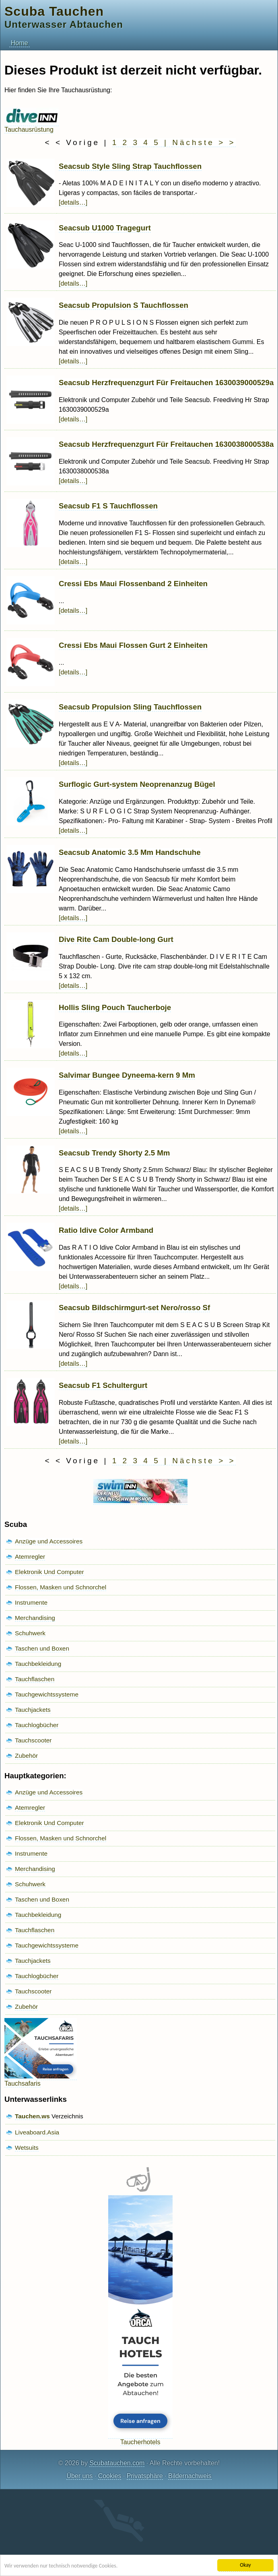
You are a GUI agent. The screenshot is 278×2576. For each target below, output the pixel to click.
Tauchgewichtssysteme (46, 1694)
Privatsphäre (145, 2475)
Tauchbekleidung (38, 1663)
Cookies (109, 2475)
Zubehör (26, 1755)
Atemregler (30, 1556)
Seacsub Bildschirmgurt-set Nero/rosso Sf (134, 1307)
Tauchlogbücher (36, 1724)
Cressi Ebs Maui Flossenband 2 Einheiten (133, 583)
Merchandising (35, 1617)
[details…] (73, 202)
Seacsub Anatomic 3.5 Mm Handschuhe (130, 852)
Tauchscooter (33, 1740)
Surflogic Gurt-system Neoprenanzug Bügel (137, 784)
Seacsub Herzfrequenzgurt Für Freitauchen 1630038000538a (166, 444)
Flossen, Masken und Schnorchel (60, 1587)
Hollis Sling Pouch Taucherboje (115, 1007)
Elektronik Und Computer (49, 1571)
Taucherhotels (140, 2438)
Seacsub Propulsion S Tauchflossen (123, 305)
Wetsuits (27, 2147)
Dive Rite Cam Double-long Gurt (116, 939)
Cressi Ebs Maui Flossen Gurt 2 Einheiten (133, 645)
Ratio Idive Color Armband (106, 1230)
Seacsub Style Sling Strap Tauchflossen (130, 166)
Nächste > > (203, 142)
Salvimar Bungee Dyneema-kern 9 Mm (127, 1075)
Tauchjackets (33, 1709)
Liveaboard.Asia (37, 2132)
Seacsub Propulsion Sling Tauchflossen (130, 707)
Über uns (79, 2475)
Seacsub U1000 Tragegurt (105, 228)
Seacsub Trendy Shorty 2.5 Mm (114, 1153)
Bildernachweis (190, 2475)
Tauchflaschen (34, 1679)
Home (19, 42)
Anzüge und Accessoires (48, 1541)
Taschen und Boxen (42, 1648)
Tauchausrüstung (31, 126)
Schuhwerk (30, 1633)
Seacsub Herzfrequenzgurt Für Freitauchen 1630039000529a (166, 382)
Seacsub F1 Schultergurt (103, 1385)
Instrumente (31, 1602)
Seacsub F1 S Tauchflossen (108, 506)
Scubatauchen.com (116, 2463)
